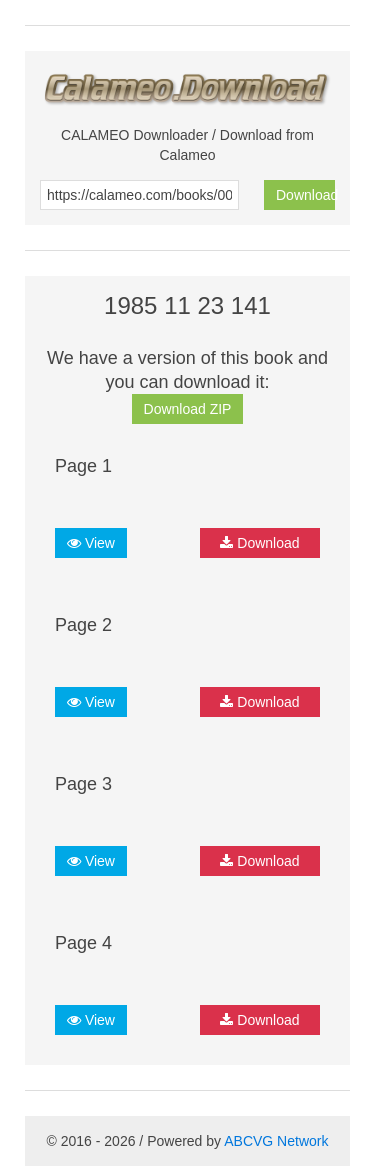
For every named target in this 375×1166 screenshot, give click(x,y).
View (91, 543)
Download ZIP (188, 409)
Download (305, 195)
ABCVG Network (276, 1141)
